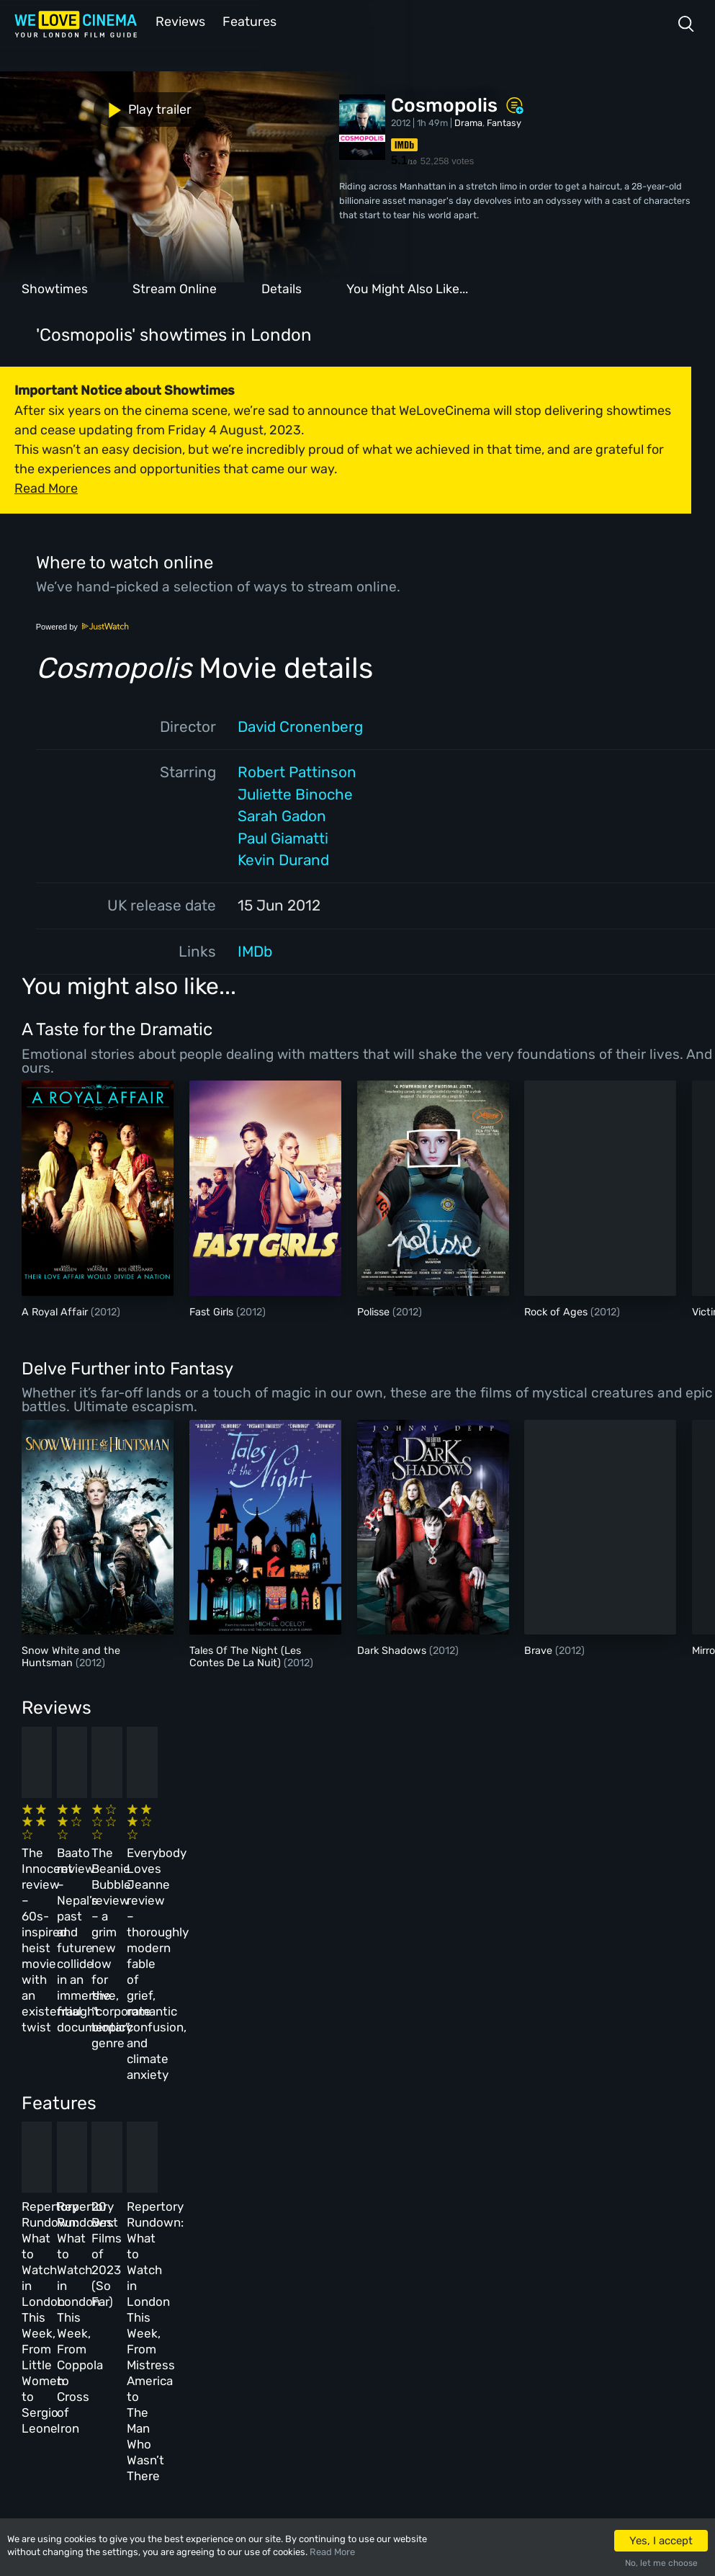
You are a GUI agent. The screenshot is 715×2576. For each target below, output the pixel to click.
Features (248, 20)
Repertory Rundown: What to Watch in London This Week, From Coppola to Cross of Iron (243, 2102)
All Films (142, 2328)
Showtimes (55, 287)
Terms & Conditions (351, 2328)
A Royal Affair (56, 1311)
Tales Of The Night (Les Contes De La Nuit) (245, 1655)
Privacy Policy (340, 2359)
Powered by (83, 625)
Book (132, 2296)
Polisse (374, 1311)
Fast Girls (212, 1311)
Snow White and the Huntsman (71, 1655)
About (320, 2265)
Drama (468, 121)
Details (281, 287)
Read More (332, 2551)
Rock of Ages (557, 1311)
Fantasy (504, 121)
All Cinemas (236, 2265)
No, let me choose (661, 2563)
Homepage (143, 2265)
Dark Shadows (393, 1649)
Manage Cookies (342, 2390)
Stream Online (174, 287)
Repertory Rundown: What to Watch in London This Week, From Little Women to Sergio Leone (83, 2102)
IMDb (255, 950)
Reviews (178, 20)
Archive (324, 2296)
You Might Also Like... (407, 287)
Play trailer (63, 106)
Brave (539, 1649)
